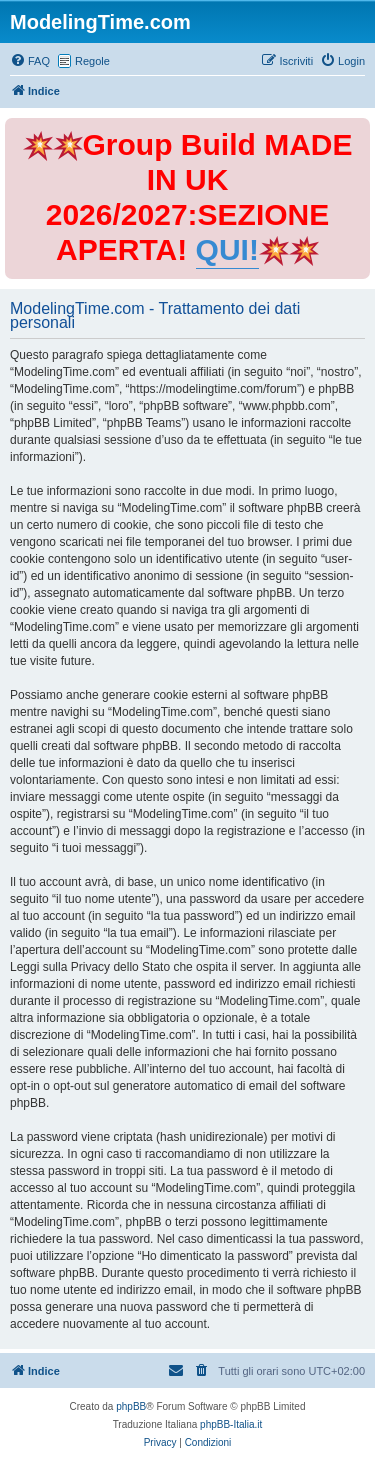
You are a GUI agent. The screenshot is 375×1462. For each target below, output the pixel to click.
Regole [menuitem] (92, 61)
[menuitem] (30, 61)
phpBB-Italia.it (231, 1424)
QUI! (227, 249)
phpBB (131, 1406)
